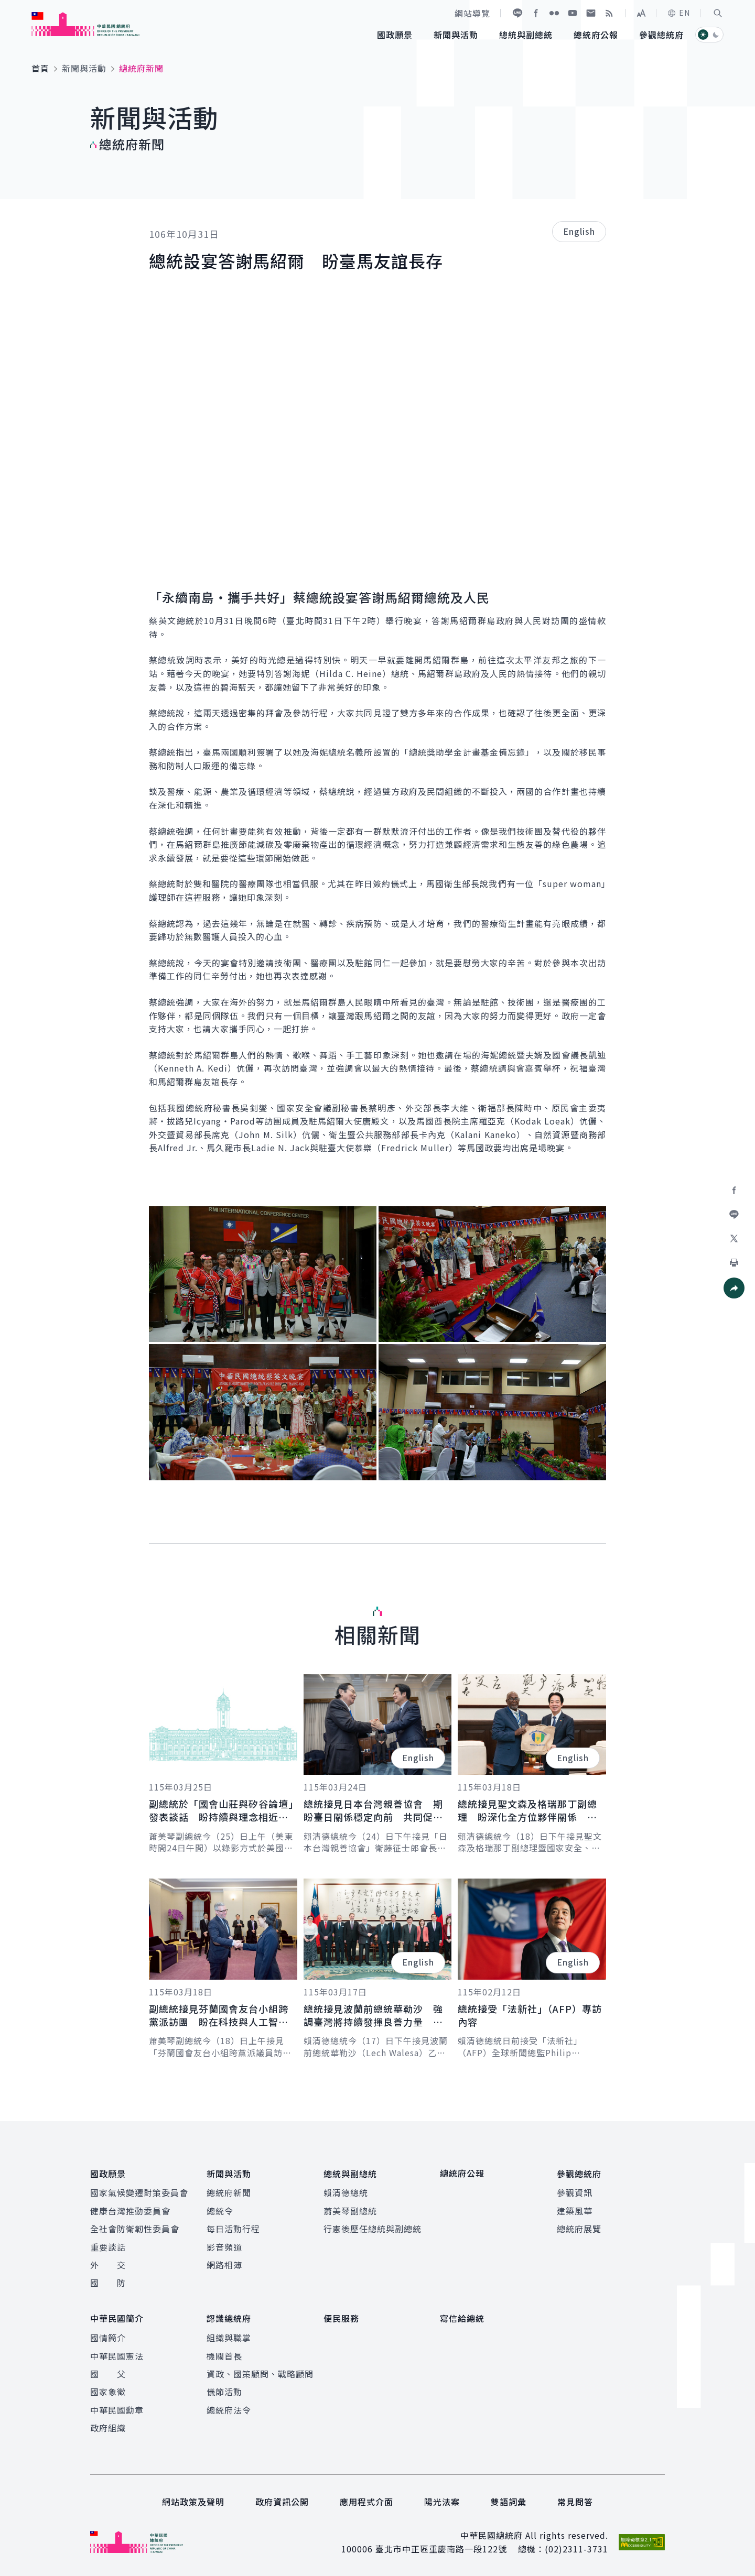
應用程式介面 (366, 2500)
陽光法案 (442, 2500)
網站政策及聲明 (193, 2500)
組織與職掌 (229, 2336)
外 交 (108, 2264)
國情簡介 (108, 2336)
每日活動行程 (233, 2228)
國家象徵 (108, 2391)
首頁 (40, 68)
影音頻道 (224, 2246)
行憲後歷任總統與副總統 (372, 2228)
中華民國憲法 (117, 2355)
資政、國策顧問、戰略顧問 (260, 2372)
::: (7, 6)
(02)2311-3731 (576, 2548)
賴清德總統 (345, 2192)
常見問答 (575, 2500)
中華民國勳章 (117, 2409)
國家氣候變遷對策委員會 (139, 2192)
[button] (718, 13)
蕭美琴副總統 (350, 2210)
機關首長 (224, 2355)
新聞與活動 (84, 68)
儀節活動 (224, 2391)
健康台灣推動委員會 (130, 2210)
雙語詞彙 (508, 2500)
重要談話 (108, 2246)
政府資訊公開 (282, 2500)
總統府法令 (229, 2409)
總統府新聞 (229, 2192)
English (579, 231)
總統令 (220, 2210)
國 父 (108, 2372)
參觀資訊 (574, 2192)
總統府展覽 (579, 2228)
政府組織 (108, 2426)
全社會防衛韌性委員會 (134, 2228)
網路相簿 (224, 2264)
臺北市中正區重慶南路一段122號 (441, 2548)
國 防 (108, 2282)
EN (678, 12)
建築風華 (574, 2210)
